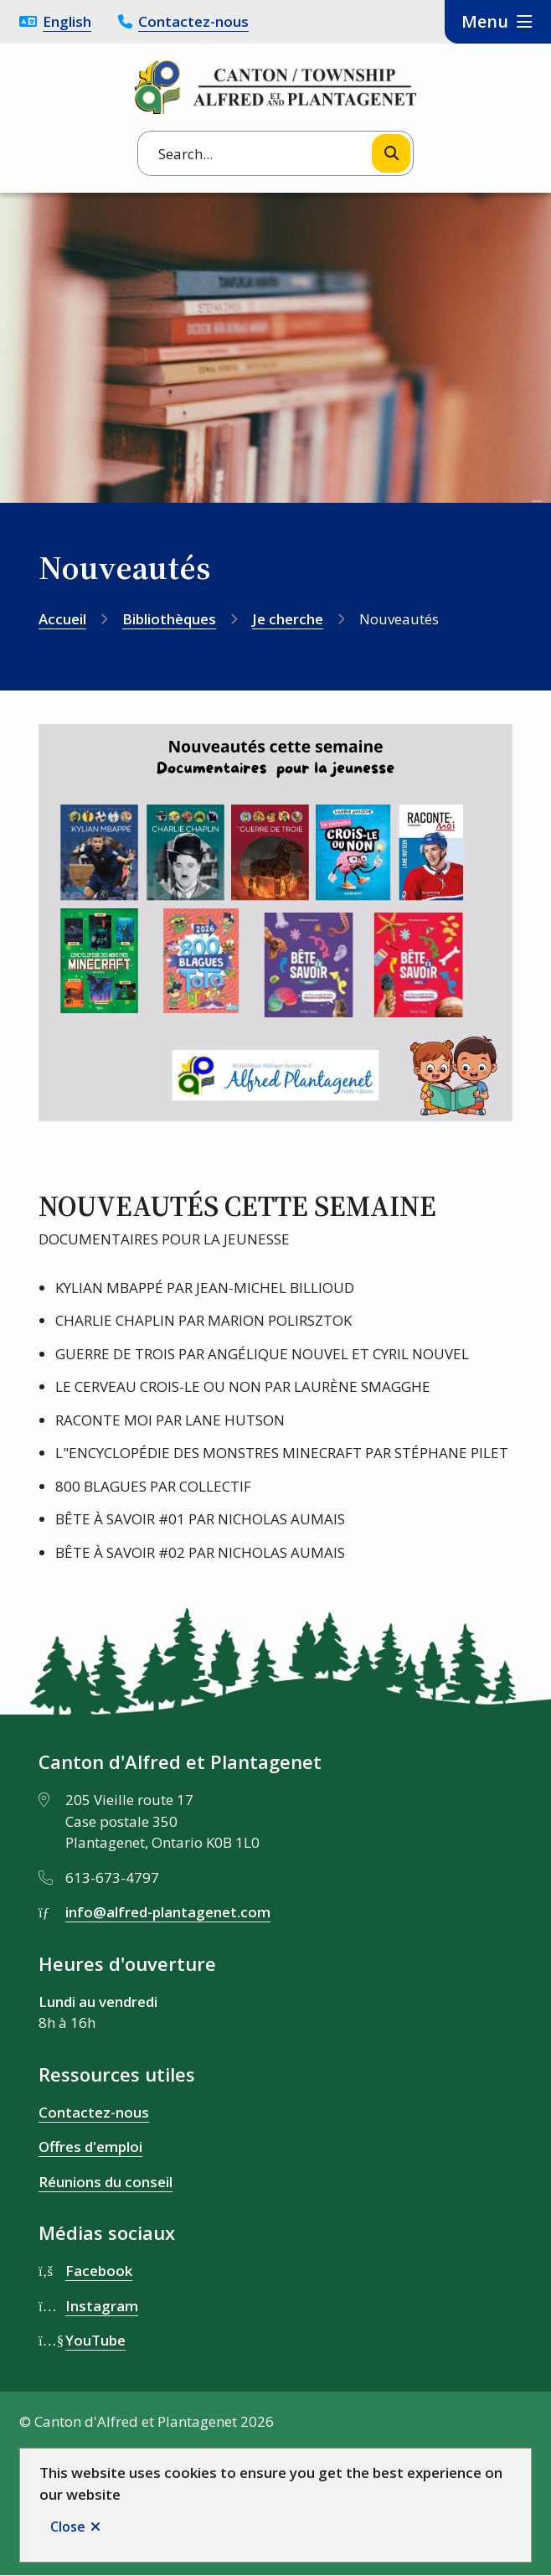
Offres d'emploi (90, 2146)
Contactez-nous (193, 21)
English (67, 21)
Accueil (62, 618)
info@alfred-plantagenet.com (167, 1912)
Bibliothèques (169, 618)
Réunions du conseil (106, 2181)
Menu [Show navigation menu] (484, 21)
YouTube (95, 2340)
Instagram (101, 2305)
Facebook (98, 2270)
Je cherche (287, 618)
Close (67, 2526)
